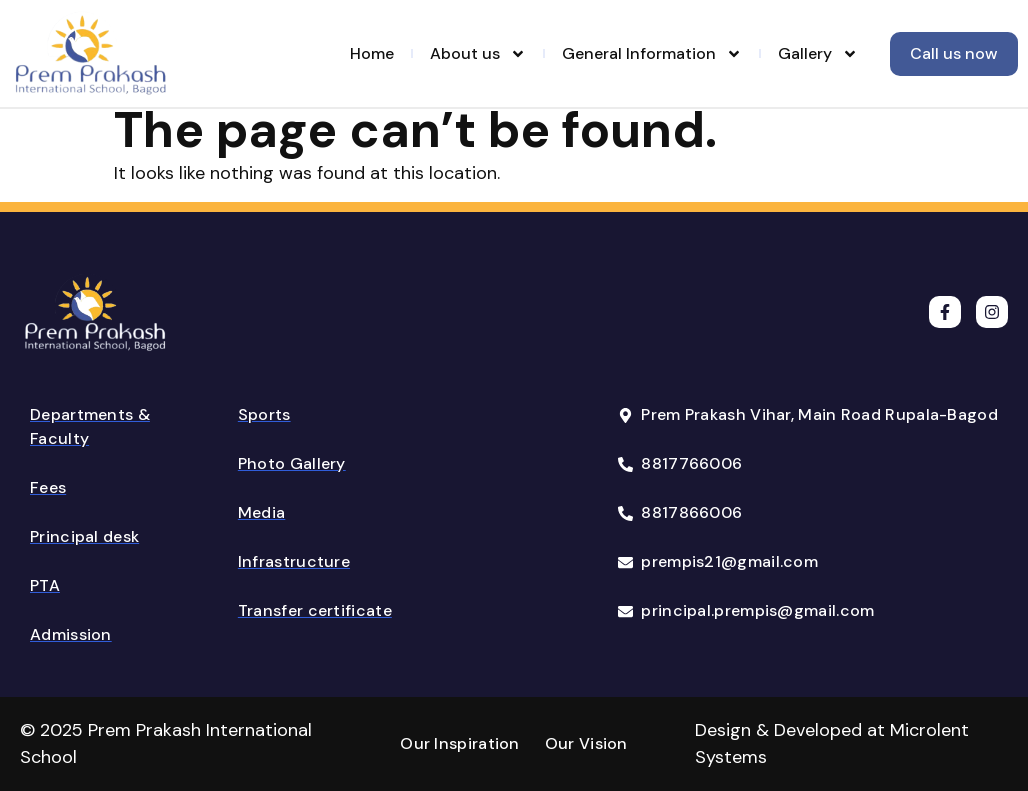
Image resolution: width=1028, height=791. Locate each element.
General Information (652, 54)
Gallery (818, 54)
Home (372, 53)
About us (478, 54)
